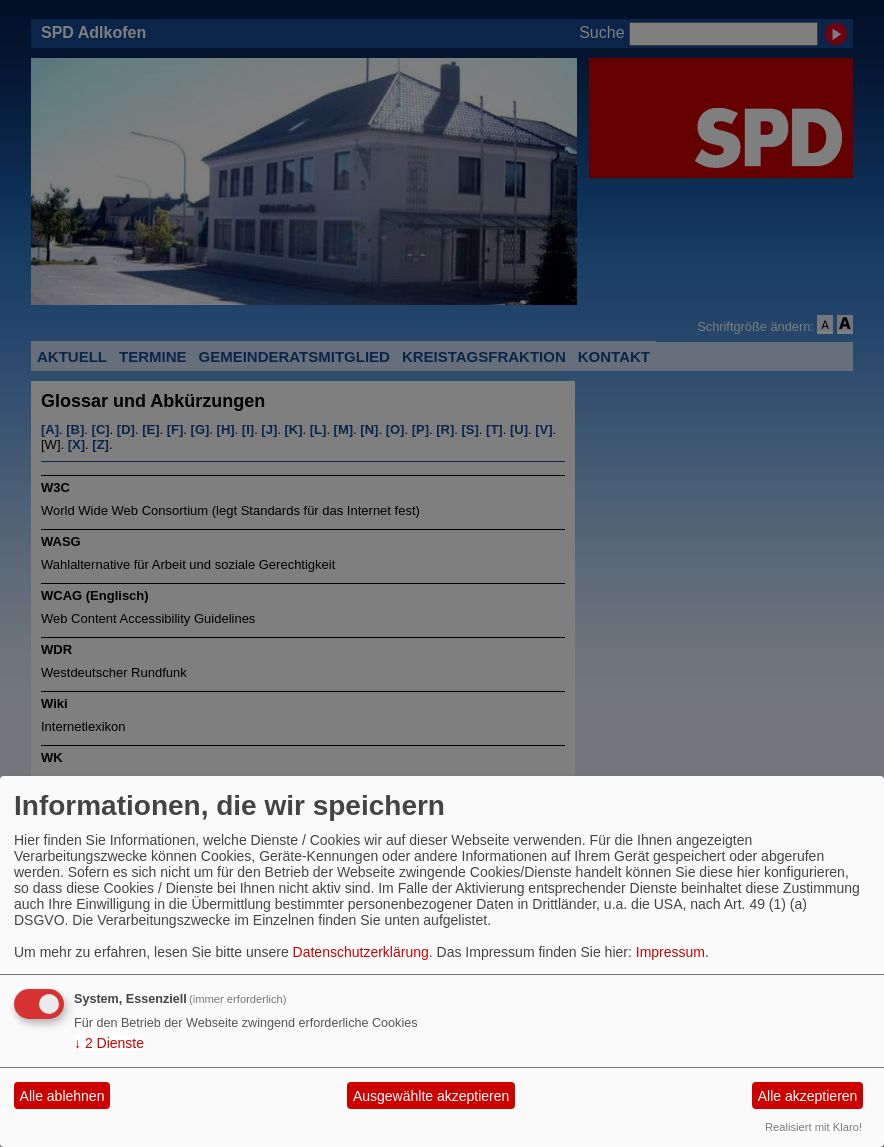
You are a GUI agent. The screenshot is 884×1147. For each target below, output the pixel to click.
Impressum (670, 952)
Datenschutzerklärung (361, 952)
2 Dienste (109, 1043)
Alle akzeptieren (808, 1096)
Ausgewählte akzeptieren (431, 1096)
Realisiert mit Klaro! (813, 1127)
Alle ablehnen (62, 1096)
